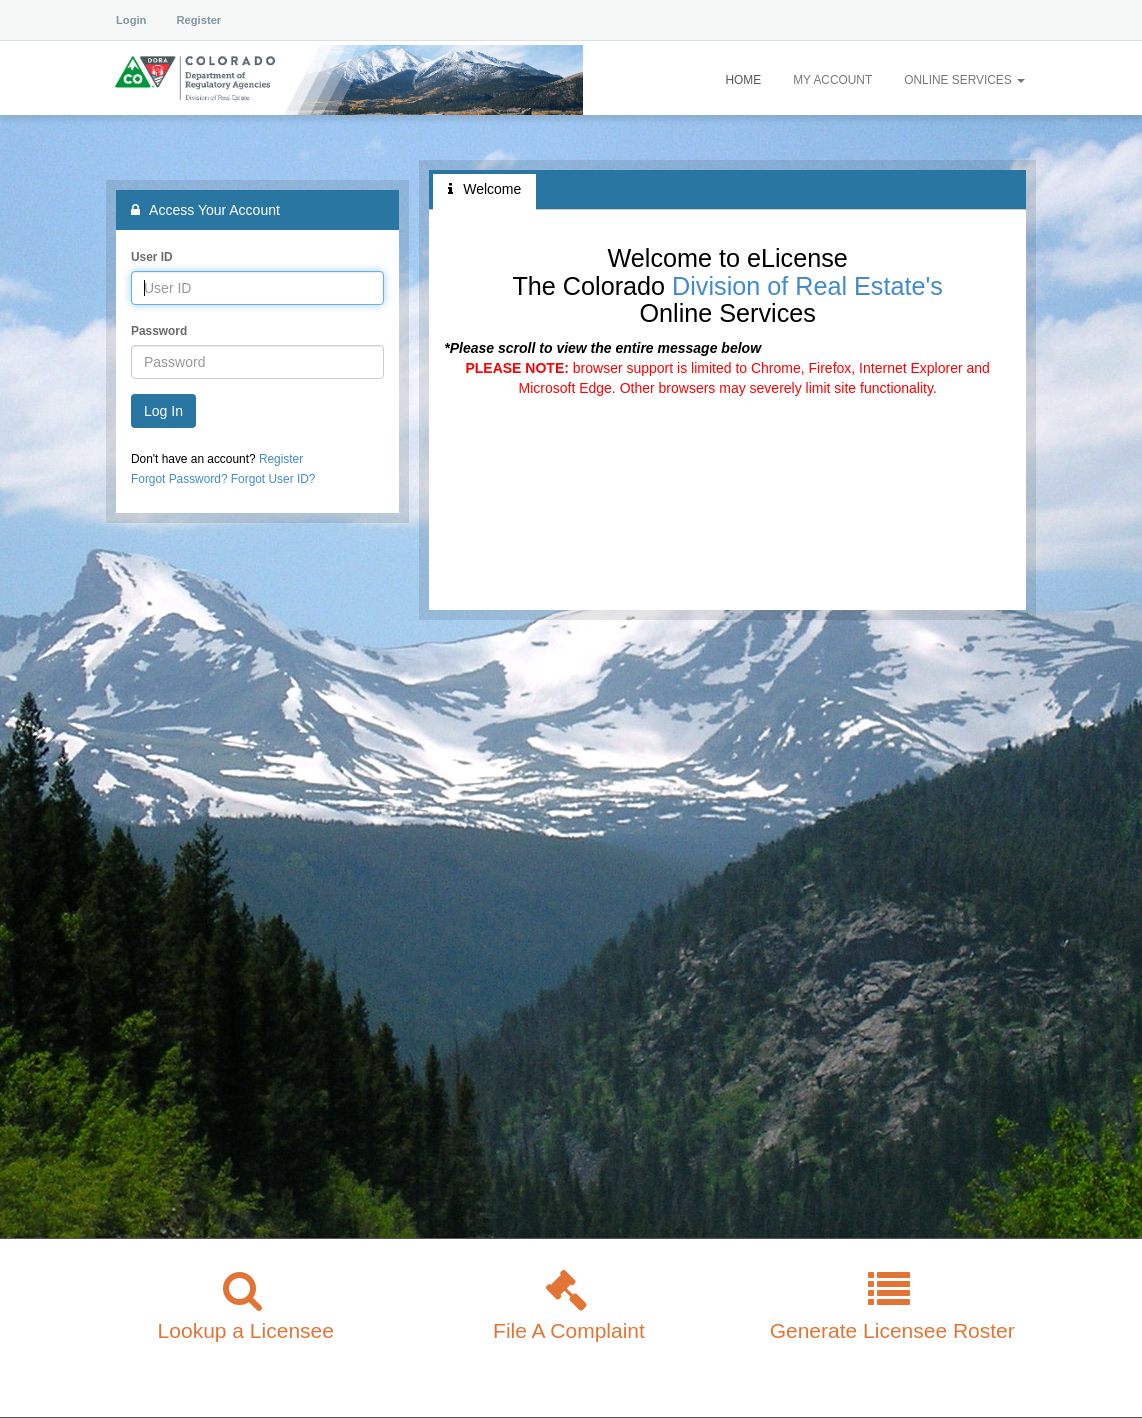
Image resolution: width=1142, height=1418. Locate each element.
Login (131, 20)
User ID (152, 257)
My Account (832, 80)
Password (159, 331)
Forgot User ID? (273, 479)
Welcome (484, 189)
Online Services (964, 80)
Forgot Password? (179, 479)
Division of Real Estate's (807, 286)
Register (198, 20)
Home (743, 80)
